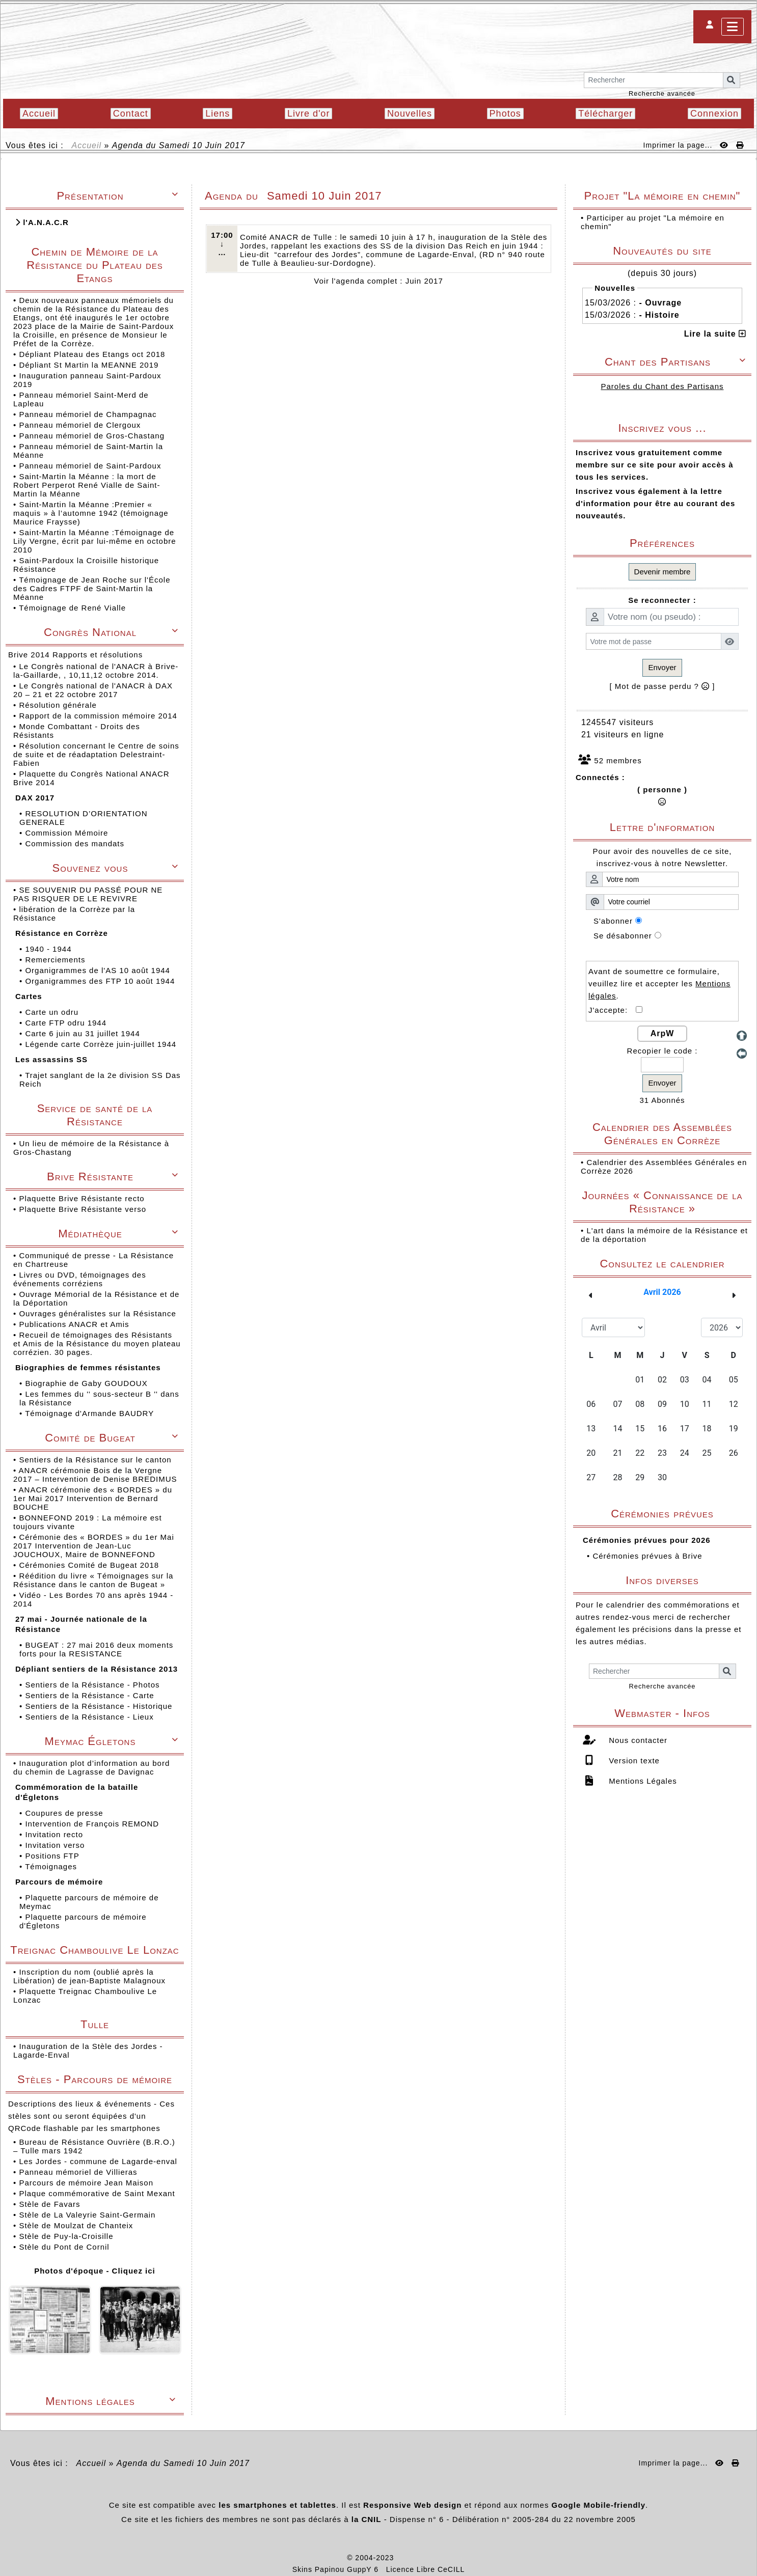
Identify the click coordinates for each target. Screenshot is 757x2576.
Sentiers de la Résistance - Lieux (90, 1716)
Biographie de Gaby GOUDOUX (87, 1383)
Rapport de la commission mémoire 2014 (99, 715)
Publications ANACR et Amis (75, 1324)
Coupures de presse (65, 1813)
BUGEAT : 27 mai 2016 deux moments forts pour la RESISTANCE (96, 1649)
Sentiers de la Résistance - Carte (90, 1695)
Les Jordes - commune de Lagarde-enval (98, 2161)
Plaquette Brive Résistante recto (83, 1198)
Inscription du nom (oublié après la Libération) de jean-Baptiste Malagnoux (89, 1976)
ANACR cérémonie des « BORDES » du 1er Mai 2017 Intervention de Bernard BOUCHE (92, 1498)
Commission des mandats (76, 843)
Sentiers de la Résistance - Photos (93, 1684)
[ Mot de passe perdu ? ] (662, 686)
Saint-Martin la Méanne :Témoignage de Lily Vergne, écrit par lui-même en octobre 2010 (94, 541)
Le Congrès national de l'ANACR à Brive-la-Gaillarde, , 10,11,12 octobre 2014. (95, 670)
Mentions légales (112, 2401)
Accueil (86, 145)
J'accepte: (612, 1010)
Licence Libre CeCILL (425, 2569)
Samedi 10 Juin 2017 (202, 145)
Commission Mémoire (68, 832)
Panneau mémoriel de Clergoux (80, 425)
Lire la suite (715, 333)
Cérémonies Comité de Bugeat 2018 (90, 1565)
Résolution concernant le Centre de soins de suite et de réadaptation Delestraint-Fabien (96, 754)
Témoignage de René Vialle (72, 607)
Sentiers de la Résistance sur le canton (96, 1459)
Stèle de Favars (49, 2204)
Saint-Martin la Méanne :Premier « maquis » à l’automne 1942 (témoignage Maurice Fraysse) (91, 513)
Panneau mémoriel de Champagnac (87, 414)
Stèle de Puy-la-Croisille (66, 2236)
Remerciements (56, 959)
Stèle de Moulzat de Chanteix (76, 2225)
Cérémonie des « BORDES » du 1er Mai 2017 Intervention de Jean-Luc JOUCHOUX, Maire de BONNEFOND (93, 1546)
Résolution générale (59, 705)
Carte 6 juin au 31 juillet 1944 (83, 1033)
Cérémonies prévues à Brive (647, 1556)
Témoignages (52, 1866)
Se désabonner (622, 935)
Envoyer (662, 667)
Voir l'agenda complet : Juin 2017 (378, 280)
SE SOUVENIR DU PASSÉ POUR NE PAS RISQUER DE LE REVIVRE (88, 894)
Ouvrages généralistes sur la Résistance (98, 1313)
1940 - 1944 (49, 949)
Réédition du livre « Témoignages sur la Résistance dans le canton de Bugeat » (93, 1580)
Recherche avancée (662, 93)
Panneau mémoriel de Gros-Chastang (92, 435)
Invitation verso (56, 1845)
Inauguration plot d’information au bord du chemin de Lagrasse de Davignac (91, 1767)
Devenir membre (662, 571)
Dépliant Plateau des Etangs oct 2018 (92, 354)
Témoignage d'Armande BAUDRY (90, 1413)
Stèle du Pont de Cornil (64, 2246)
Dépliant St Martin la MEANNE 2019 (88, 365)
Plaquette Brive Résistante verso (84, 1209)
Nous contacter (636, 1740)
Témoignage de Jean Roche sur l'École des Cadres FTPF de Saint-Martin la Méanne (92, 588)
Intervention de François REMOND (93, 1823)
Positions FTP (53, 1855)
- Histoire (659, 315)
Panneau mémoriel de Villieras (78, 2172)
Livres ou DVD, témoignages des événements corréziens (79, 1279)
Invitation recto (55, 1834)
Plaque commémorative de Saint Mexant (97, 2193)
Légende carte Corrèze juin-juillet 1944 (102, 1044)
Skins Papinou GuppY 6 (338, 2569)
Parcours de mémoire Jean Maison (86, 2182)
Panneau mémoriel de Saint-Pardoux (90, 465)
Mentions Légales (641, 1781)
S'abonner (613, 921)
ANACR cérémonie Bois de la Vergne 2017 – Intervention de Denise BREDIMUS (96, 1474)
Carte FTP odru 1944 (67, 1022)
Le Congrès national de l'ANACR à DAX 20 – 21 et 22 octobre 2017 (93, 690)
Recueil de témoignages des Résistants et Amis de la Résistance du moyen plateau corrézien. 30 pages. (97, 1343)
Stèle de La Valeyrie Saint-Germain (87, 2214)
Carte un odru (53, 1012)
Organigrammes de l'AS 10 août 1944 (99, 970)
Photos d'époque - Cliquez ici (94, 2270)
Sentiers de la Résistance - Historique (100, 1706)
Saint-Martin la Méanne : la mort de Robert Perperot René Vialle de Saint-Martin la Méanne (86, 485)
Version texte (633, 1760)
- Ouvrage (660, 302)
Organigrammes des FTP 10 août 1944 (101, 981)
